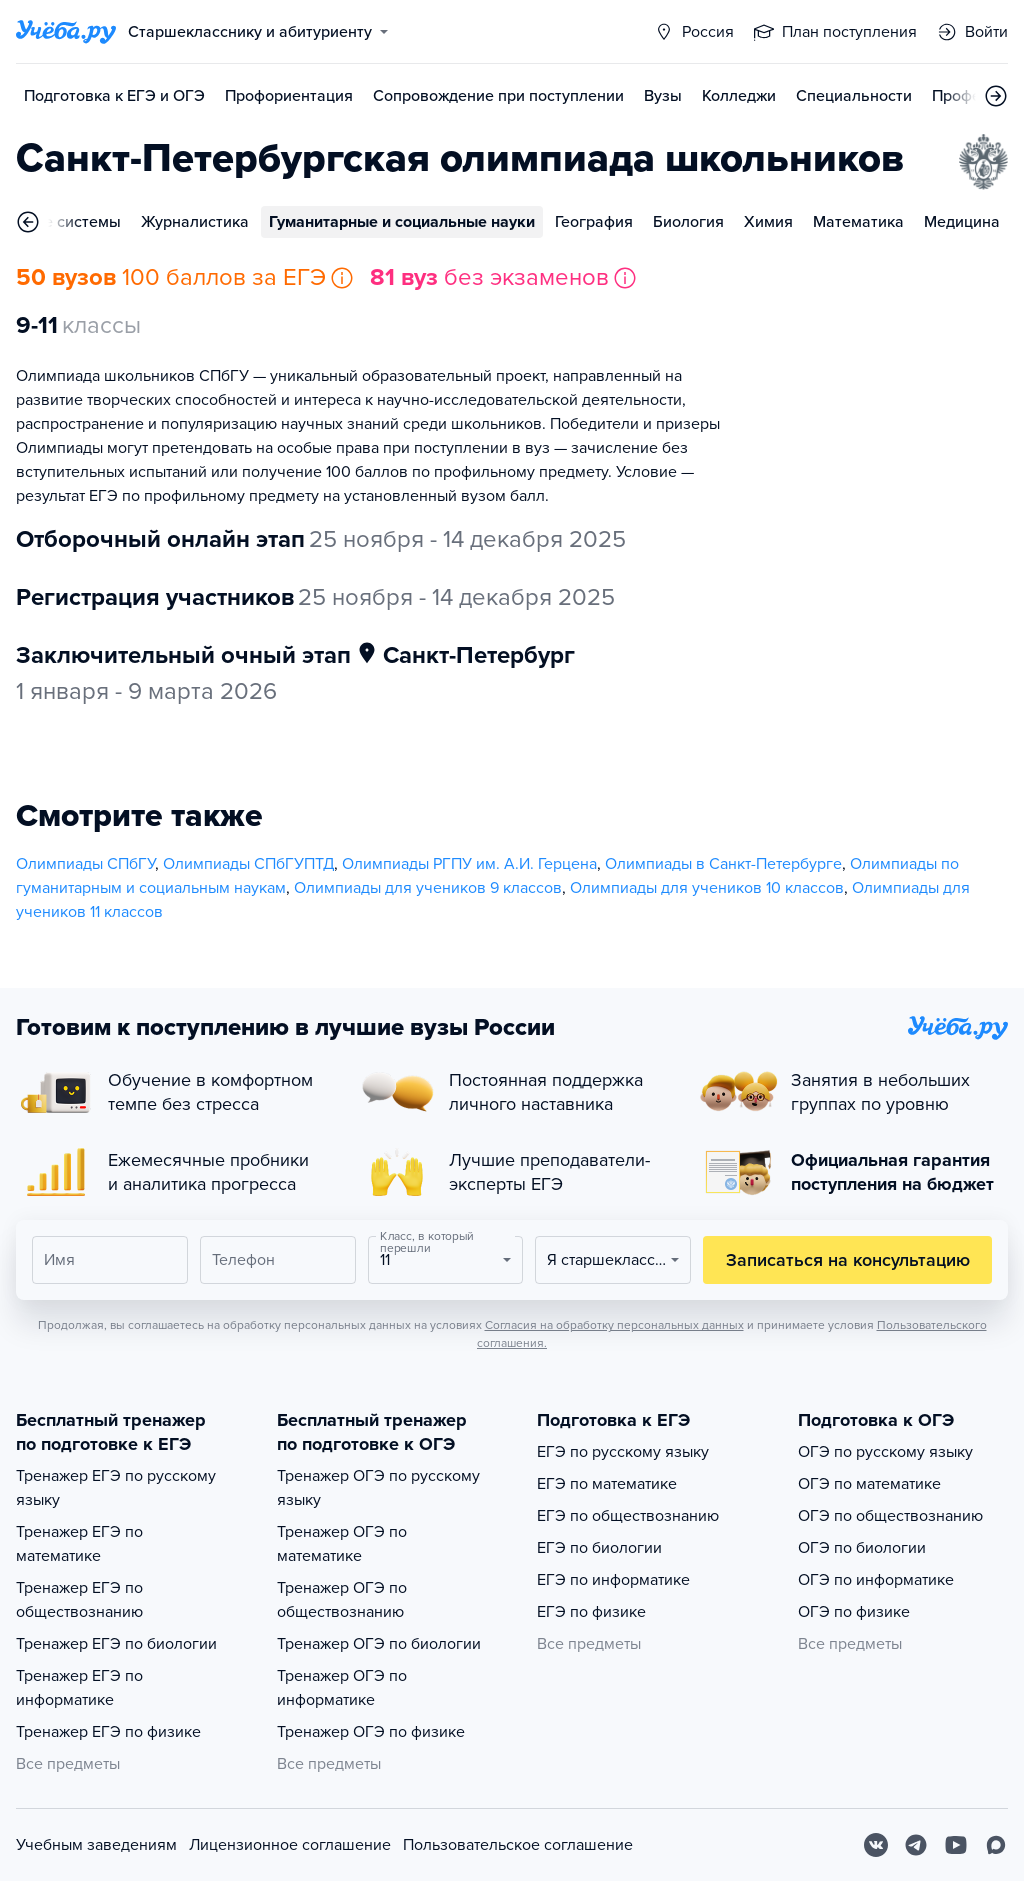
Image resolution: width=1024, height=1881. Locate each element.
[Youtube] (956, 1845)
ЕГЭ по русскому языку (623, 1452)
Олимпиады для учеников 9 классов (428, 888)
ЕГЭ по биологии (599, 1548)
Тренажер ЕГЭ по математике (79, 1544)
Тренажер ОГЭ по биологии (379, 1644)
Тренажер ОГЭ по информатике (342, 1688)
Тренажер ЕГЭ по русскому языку (116, 1488)
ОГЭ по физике (854, 1612)
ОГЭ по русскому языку (885, 1452)
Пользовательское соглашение (518, 1845)
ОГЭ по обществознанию (890, 1516)
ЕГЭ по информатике (613, 1580)
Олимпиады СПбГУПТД (248, 864)
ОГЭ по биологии (862, 1548)
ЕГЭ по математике (607, 1484)
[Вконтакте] (876, 1845)
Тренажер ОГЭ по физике (371, 1732)
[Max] (996, 1845)
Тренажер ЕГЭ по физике (108, 1732)
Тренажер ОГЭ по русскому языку (378, 1488)
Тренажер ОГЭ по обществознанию (342, 1600)
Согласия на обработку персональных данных (614, 1325)
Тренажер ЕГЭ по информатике (79, 1688)
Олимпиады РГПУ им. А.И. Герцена (469, 864)
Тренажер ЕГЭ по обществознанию (79, 1600)
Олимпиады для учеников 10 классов (707, 888)
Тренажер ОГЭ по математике (342, 1544)
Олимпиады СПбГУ (85, 864)
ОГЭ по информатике (876, 1580)
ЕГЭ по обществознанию (628, 1516)
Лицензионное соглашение (290, 1845)
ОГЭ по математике (869, 1484)
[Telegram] (916, 1845)
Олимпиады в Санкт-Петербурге (723, 864)
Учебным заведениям (96, 1845)
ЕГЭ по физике (591, 1612)
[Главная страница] (66, 32)
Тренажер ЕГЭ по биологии (116, 1644)
